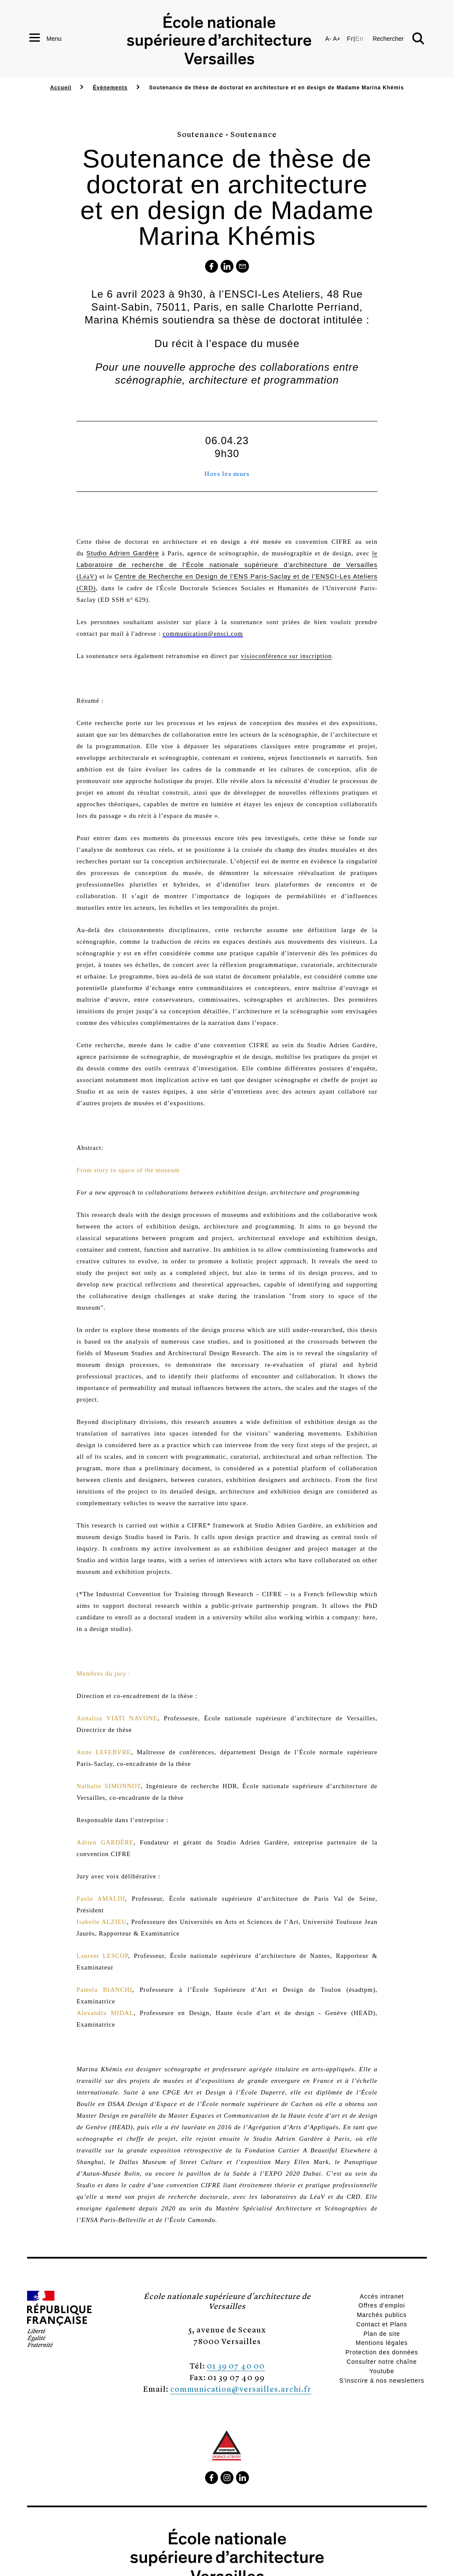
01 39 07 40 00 (236, 2365)
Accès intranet (382, 2296)
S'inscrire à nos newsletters (381, 2380)
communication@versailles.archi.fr (240, 2388)
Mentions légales (382, 2342)
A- (328, 38)
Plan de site (381, 2333)
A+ (336, 38)
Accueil (60, 88)
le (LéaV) (227, 565)
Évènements (110, 88)
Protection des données (381, 2352)
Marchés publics (382, 2314)
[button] (398, 38)
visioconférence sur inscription (286, 655)
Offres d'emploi (382, 2305)
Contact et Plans (382, 2324)
